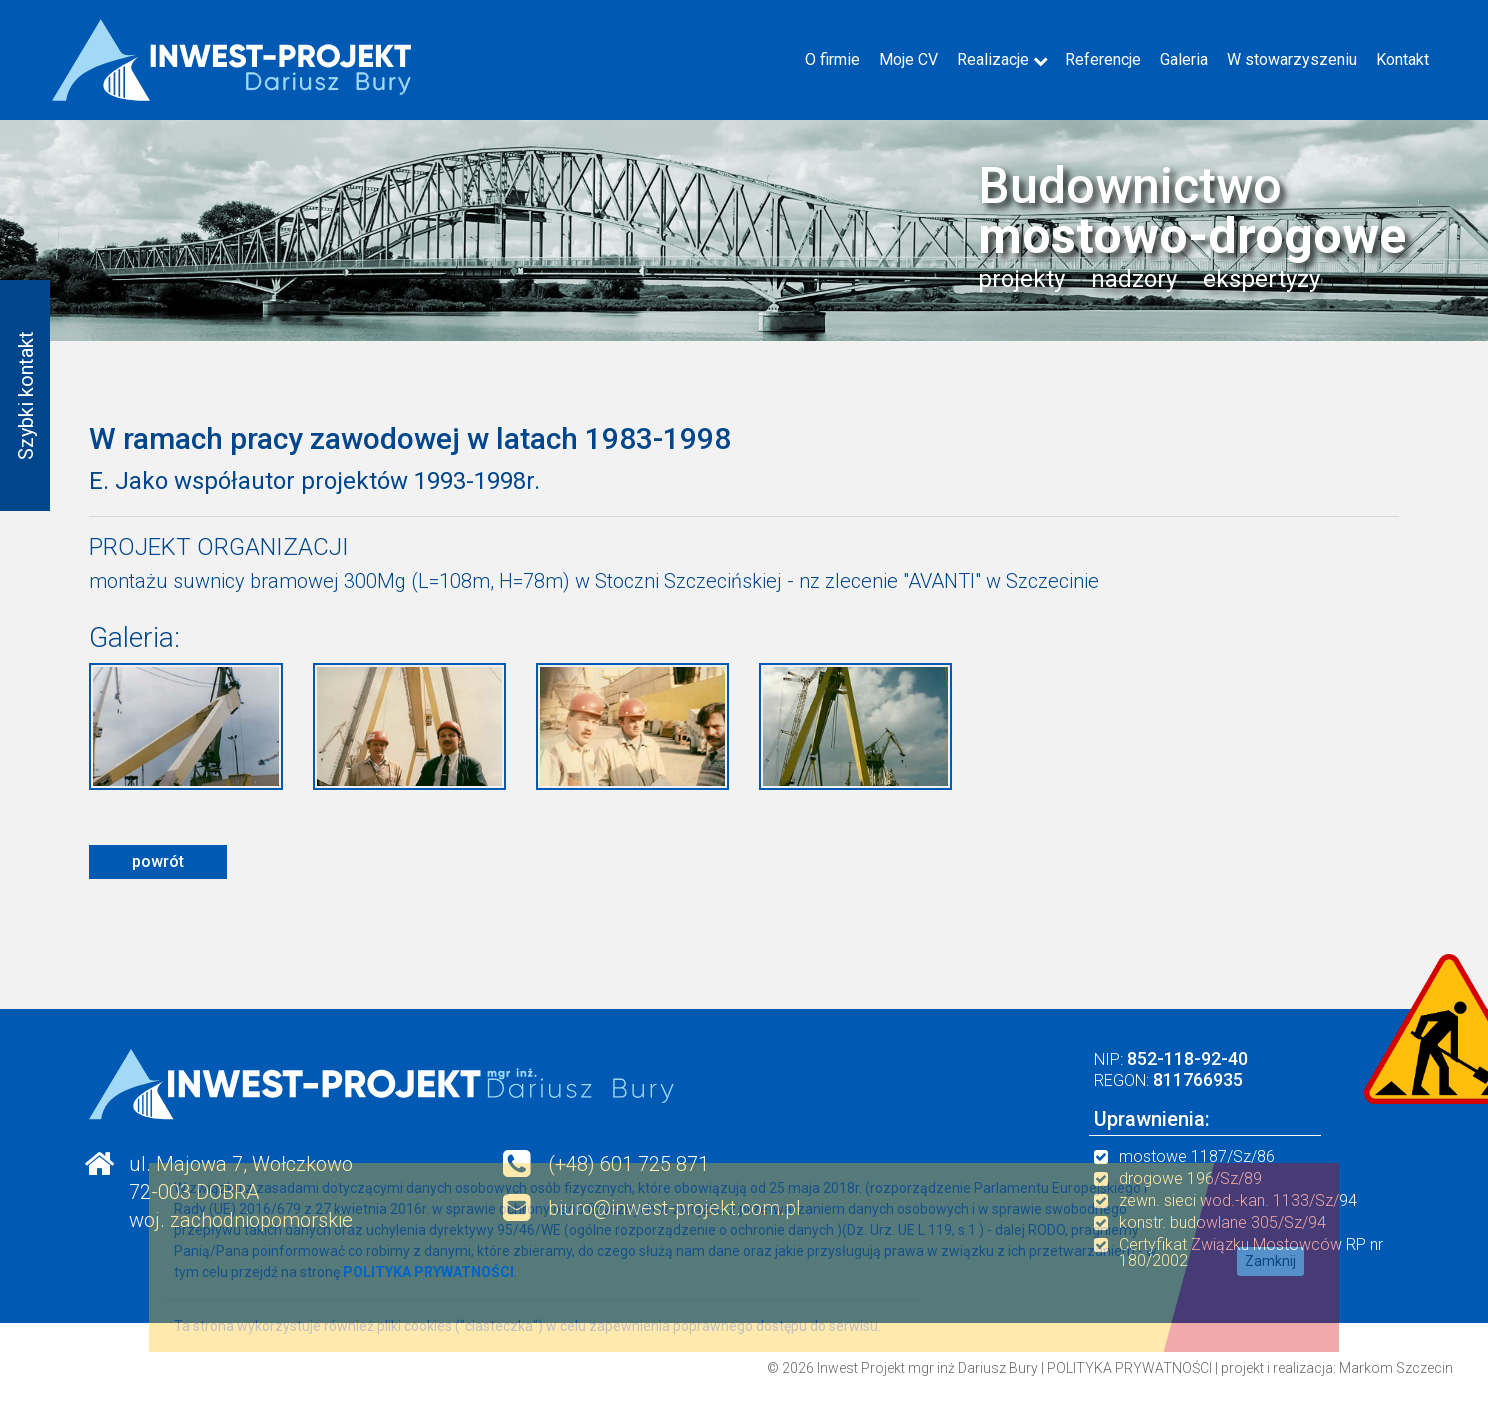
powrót (158, 861)
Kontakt (1402, 59)
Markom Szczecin (1396, 1368)
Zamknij (1270, 1261)
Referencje (1103, 59)
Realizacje (993, 59)
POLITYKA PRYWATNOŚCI (1129, 1368)
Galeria (1184, 59)
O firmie (832, 59)
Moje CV (908, 59)
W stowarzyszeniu (1292, 59)
